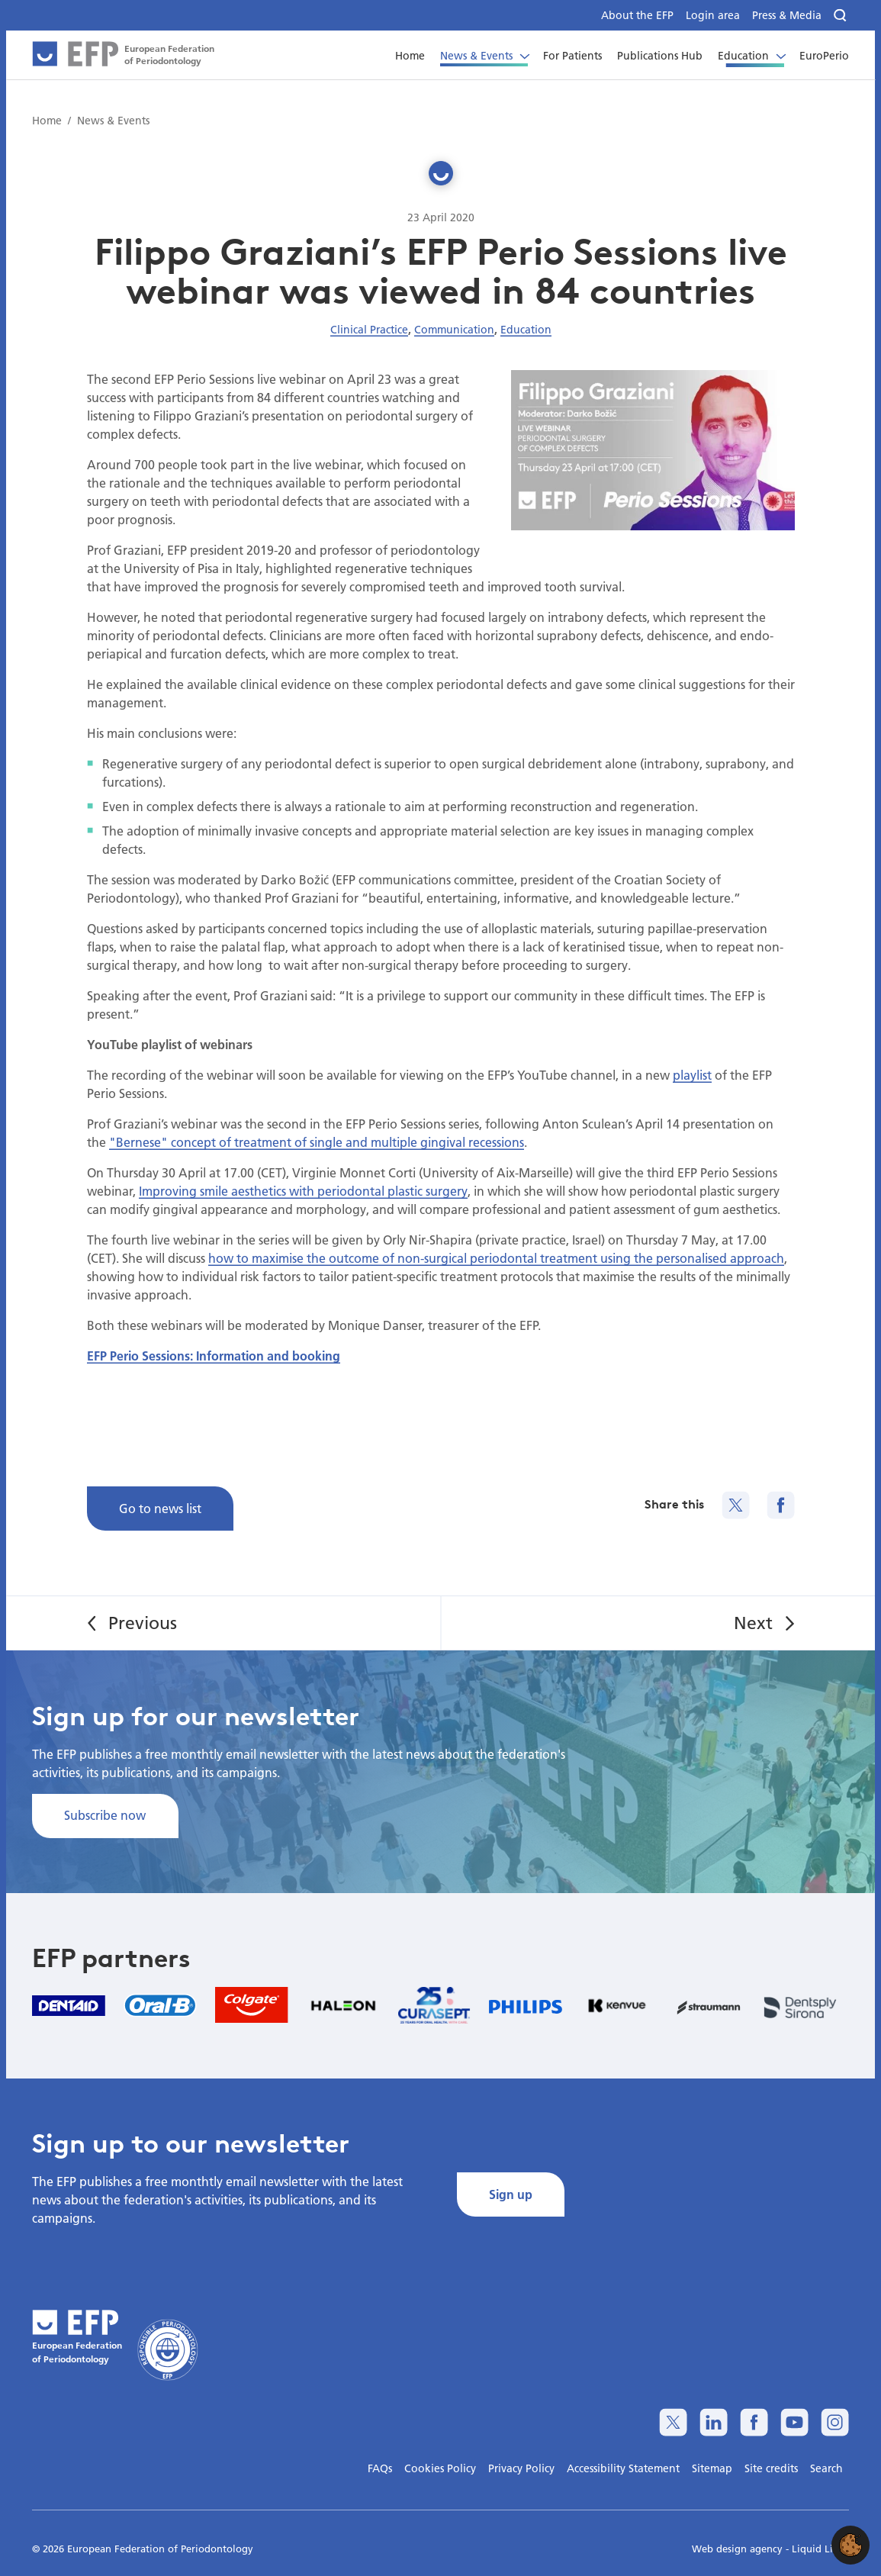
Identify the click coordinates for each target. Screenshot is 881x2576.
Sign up (510, 2194)
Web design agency (739, 2548)
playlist (692, 1075)
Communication (454, 329)
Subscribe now (105, 1815)
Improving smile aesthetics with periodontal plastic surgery (303, 1191)
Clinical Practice (369, 329)
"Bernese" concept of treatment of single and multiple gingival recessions (316, 1142)
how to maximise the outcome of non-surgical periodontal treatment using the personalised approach (496, 1258)
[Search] (841, 15)
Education (525, 329)
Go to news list (160, 1508)
